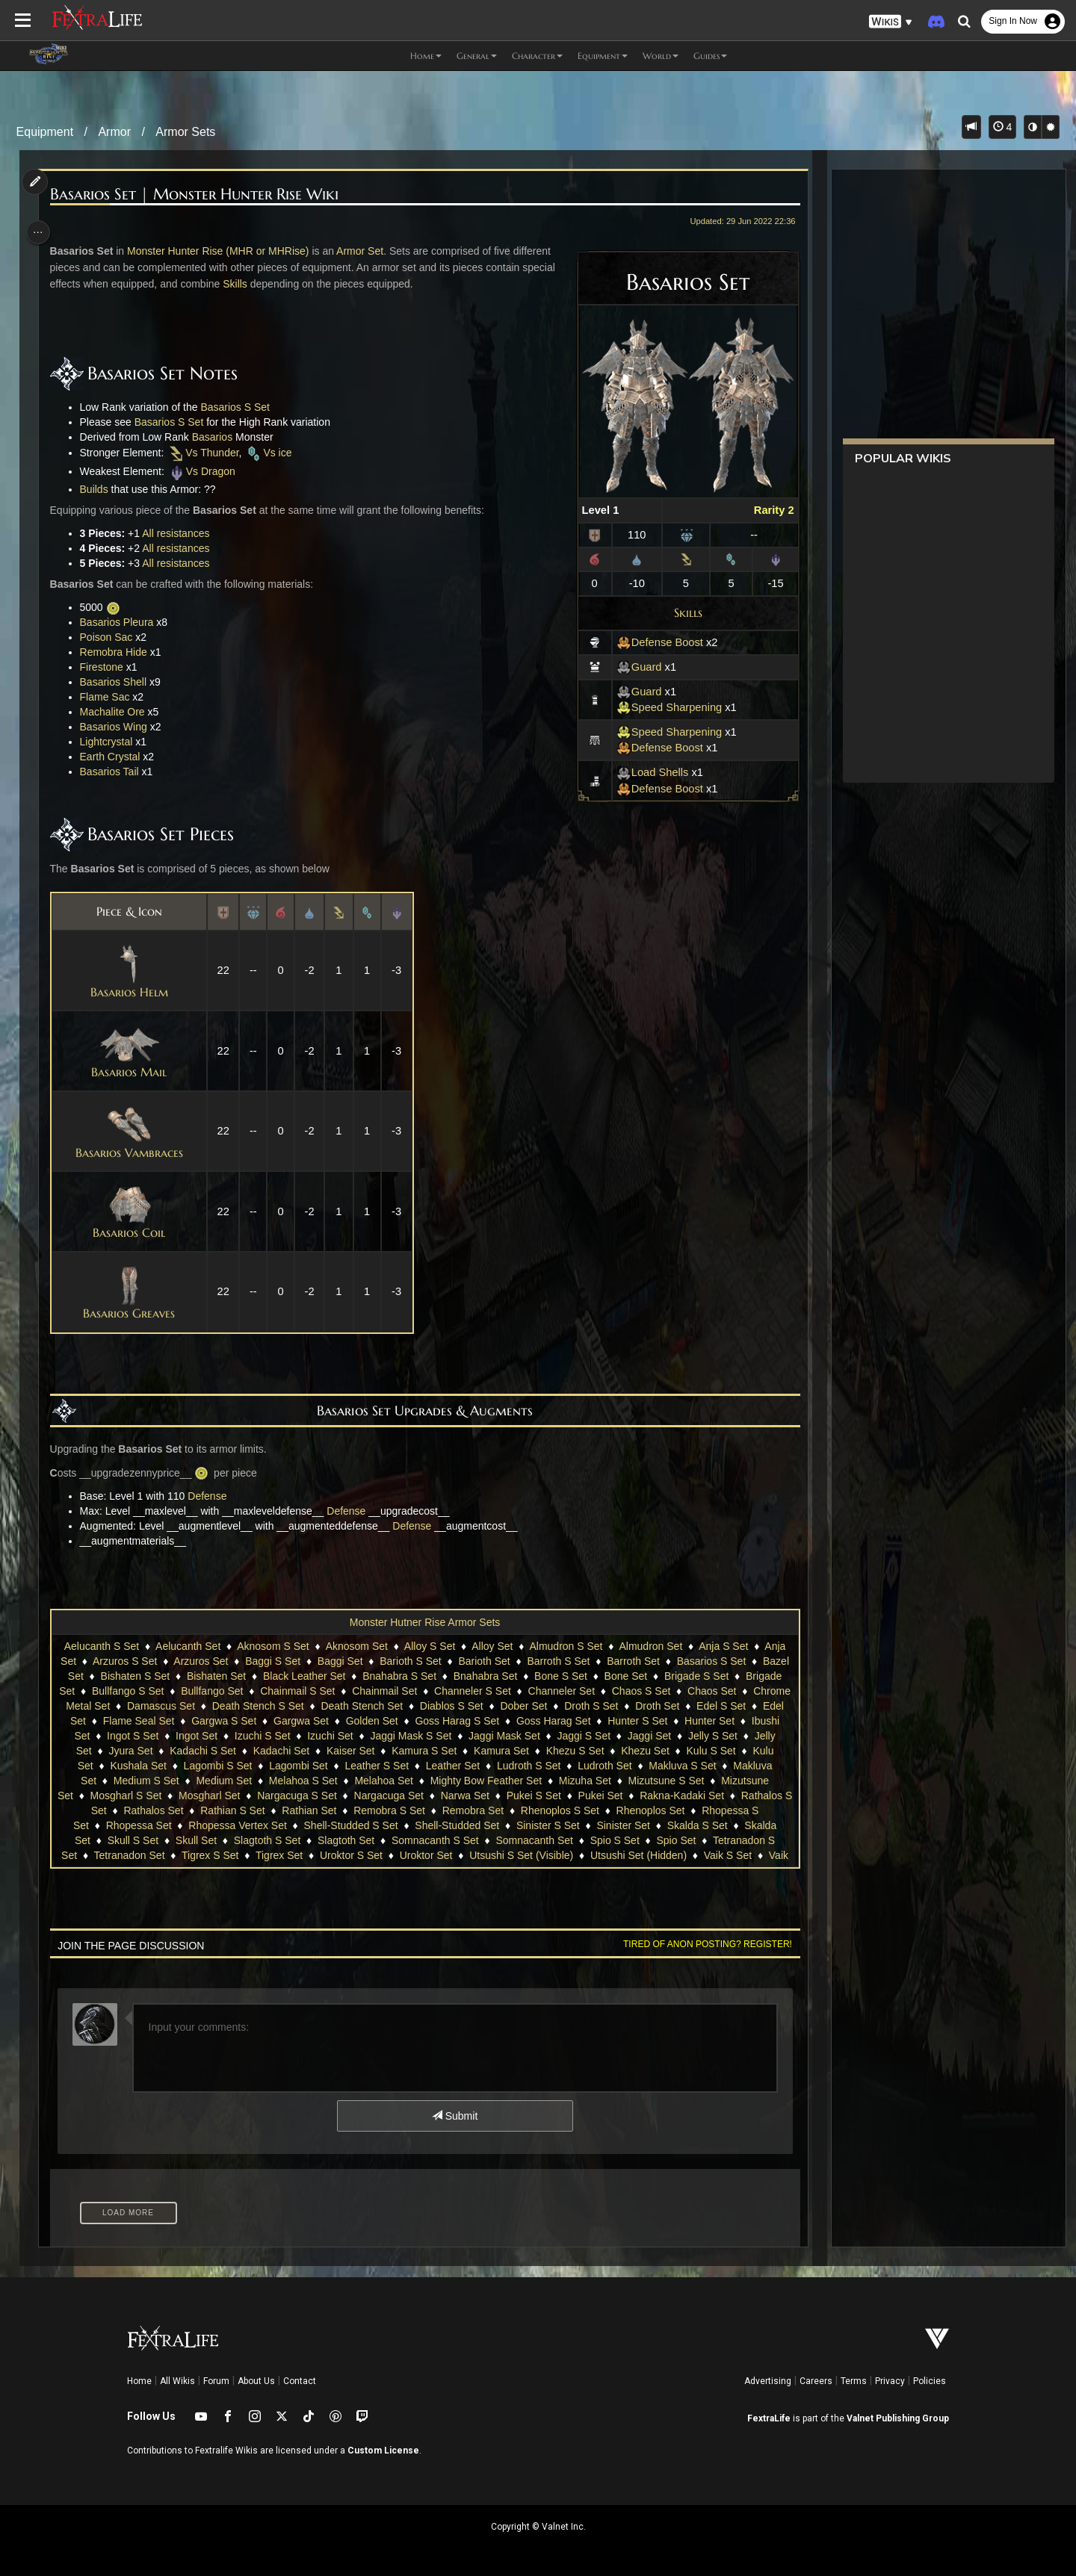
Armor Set (364, 251)
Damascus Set (322, 1706)
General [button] (477, 55)
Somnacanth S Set (652, 1840)
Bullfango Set (316, 1691)
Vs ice (272, 453)
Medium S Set (313, 1781)
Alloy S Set (429, 1646)
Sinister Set (136, 1840)
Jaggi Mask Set (699, 1736)
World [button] (660, 55)
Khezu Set (119, 1766)
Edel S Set (199, 1721)
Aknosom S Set (272, 1646)
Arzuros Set (231, 1661)
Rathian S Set (415, 1810)
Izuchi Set (525, 1736)
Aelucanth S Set (101, 1646)
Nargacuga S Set (479, 1795)
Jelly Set (256, 1751)
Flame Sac (109, 697)
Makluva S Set (154, 1781)
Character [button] (537, 55)
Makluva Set (234, 1781)
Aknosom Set (356, 1646)
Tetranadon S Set (273, 1855)
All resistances (180, 533)
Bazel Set (127, 1676)
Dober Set (684, 1706)
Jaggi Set (131, 1751)
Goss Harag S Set (652, 1721)
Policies (929, 2381)
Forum (216, 2381)
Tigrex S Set (447, 1855)
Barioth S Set (441, 1661)
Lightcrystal (110, 742)
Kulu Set (246, 1766)
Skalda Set (282, 1840)
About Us (256, 2381)
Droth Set (136, 1721)
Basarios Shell (118, 682)
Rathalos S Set (253, 1810)
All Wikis (177, 2381)
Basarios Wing (118, 727)
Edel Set (261, 1721)
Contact (299, 2381)
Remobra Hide (118, 652)
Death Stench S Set (419, 1706)
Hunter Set (196, 1736)
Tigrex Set (515, 1855)
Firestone (106, 667)
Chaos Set (144, 1706)
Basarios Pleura (121, 622)
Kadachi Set (466, 1751)
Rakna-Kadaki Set (160, 1810)
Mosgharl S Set (307, 1795)
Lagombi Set (471, 1766)
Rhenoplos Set (158, 1825)
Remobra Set (655, 1810)
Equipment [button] (603, 55)
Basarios (217, 437)
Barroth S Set (588, 1661)
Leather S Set (550, 1766)
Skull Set (413, 1840)
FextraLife (769, 2418)
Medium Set (391, 1781)
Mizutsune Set (221, 1795)
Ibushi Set (261, 1736)
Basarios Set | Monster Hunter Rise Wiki (199, 194)
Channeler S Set (577, 1691)
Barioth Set (514, 1661)
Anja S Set (722, 1646)
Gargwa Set (496, 1721)
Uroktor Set (663, 1855)
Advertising (767, 2381)
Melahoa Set (551, 1781)
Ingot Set (391, 1736)
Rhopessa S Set (247, 1825)
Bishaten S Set (201, 1676)
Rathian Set (491, 1810)
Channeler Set (665, 1691)
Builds (98, 489)
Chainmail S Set (402, 1691)
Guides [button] (710, 55)
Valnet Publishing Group (898, 2418)
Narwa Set (646, 1795)
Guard (633, 667)
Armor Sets (185, 131)
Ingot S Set (327, 1736)
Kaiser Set (536, 1751)
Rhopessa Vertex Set (434, 1825)
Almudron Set (649, 1646)
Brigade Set (152, 1691)
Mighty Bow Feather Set (652, 1781)
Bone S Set (626, 1676)
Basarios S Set (239, 407)
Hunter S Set (124, 1736)
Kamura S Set (609, 1751)
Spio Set (197, 1855)
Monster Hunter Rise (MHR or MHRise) (222, 251)
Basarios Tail (113, 772)
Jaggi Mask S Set (605, 1736)
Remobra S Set (571, 1810)
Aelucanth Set (187, 1646)
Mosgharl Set (390, 1795)
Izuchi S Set (457, 1736)
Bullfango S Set (233, 1691)
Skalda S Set (209, 1840)
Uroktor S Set (588, 1855)
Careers (816, 2381)
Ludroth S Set (702, 1766)
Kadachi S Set (388, 1751)
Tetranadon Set (366, 1855)
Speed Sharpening (663, 707)
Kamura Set (686, 1751)
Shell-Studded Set (653, 1825)
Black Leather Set (370, 1676)
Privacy (890, 2381)
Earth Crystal (114, 757)
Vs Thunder (207, 453)
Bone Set (692, 1676)
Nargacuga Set (570, 1795)
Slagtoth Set (563, 1840)
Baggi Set (370, 1661)
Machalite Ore (116, 712)
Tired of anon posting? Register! (701, 1944)
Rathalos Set (335, 1810)
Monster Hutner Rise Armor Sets (424, 1622)
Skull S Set (349, 1840)
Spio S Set (135, 1855)
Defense (211, 1496)
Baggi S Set (302, 1661)
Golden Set (566, 1721)
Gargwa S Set (418, 1721)
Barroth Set (663, 1661)
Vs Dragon (206, 471)
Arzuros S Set (155, 1661)
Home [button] (426, 55)
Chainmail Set (489, 1691)
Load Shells (646, 772)
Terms (854, 2381)
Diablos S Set (612, 1706)
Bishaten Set (282, 1676)
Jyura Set (316, 1751)
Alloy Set (491, 1646)
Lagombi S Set (390, 1766)
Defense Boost (653, 642)
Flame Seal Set (334, 1721)
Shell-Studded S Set (547, 1825)
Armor (114, 131)
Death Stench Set (522, 1706)
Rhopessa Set (335, 1825)
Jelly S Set (195, 1751)
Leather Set (625, 1766)
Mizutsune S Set (133, 1795)
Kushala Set (311, 1766)
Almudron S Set (565, 1646)
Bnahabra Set (551, 1676)
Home (139, 2381)
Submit (454, 2116)
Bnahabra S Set (465, 1676)
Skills (681, 612)
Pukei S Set (714, 1795)
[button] (891, 22)
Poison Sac (110, 637)
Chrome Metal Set (228, 1706)
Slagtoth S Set (484, 1840)
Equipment (45, 131)
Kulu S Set (184, 1766)
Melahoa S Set (470, 1781)
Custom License (383, 2450)
